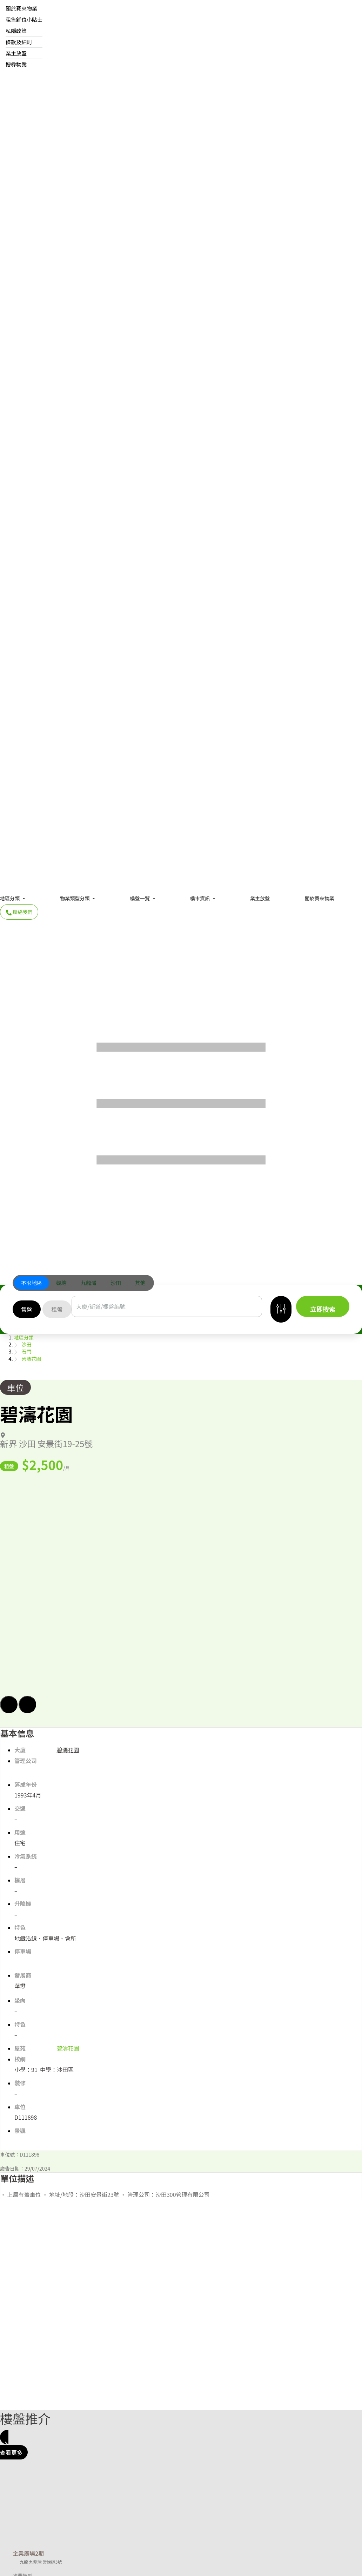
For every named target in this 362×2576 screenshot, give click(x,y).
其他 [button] (140, 1282)
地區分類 (10, 898)
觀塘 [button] (61, 1282)
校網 (20, 2059)
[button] (181, 1595)
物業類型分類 (74, 898)
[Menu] (181, 1101)
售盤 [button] (26, 1309)
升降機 (22, 1904)
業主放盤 (16, 53)
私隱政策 (16, 30)
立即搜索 (322, 1308)
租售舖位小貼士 (24, 19)
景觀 (20, 2131)
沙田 (26, 1344)
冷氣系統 (25, 1856)
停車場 (22, 1951)
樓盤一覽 (140, 898)
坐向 (20, 2000)
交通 (20, 1808)
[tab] (31, 1283)
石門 (26, 1351)
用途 (20, 1832)
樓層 (20, 1880)
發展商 (22, 1975)
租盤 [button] (57, 1309)
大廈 (20, 1750)
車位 (15, 1387)
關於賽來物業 (21, 8)
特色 (20, 1927)
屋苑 (20, 2048)
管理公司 (25, 1761)
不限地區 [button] (31, 1282)
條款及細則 (19, 42)
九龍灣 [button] (88, 1282)
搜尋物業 (16, 64)
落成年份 (25, 1785)
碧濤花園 (31, 1358)
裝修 (20, 2083)
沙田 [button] (115, 1282)
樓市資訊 (200, 898)
